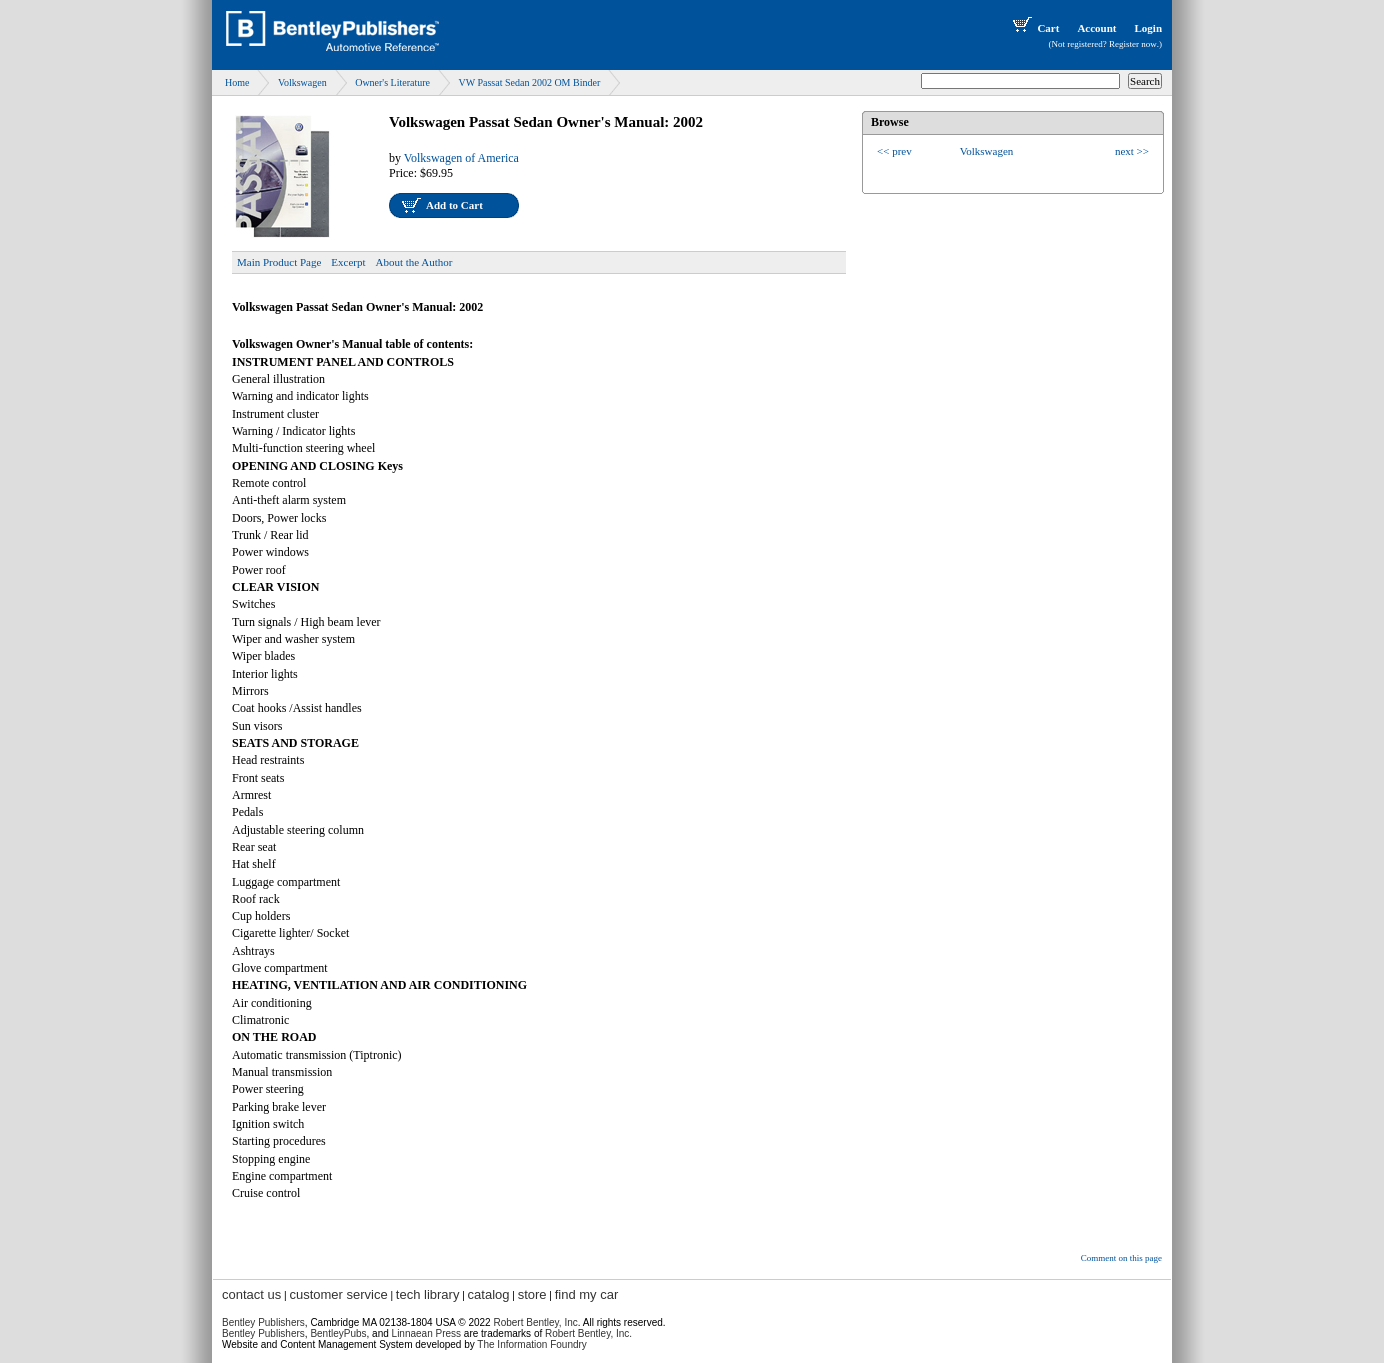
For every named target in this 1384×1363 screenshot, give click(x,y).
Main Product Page (279, 262)
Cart (1034, 28)
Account (1096, 28)
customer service (338, 1294)
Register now (1133, 44)
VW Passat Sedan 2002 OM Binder (529, 82)
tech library (428, 1294)
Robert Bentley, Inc (535, 1322)
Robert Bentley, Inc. (588, 1333)
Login (1148, 28)
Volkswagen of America (461, 158)
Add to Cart (454, 205)
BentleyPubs (338, 1333)
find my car (587, 1294)
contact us (251, 1294)
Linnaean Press (427, 1333)
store (532, 1294)
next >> (1132, 151)
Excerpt (348, 262)
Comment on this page (1121, 1258)
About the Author (414, 262)
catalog (489, 1294)
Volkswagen (302, 82)
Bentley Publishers (263, 1322)
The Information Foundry (532, 1344)
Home (237, 82)
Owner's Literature (392, 82)
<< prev (894, 151)
